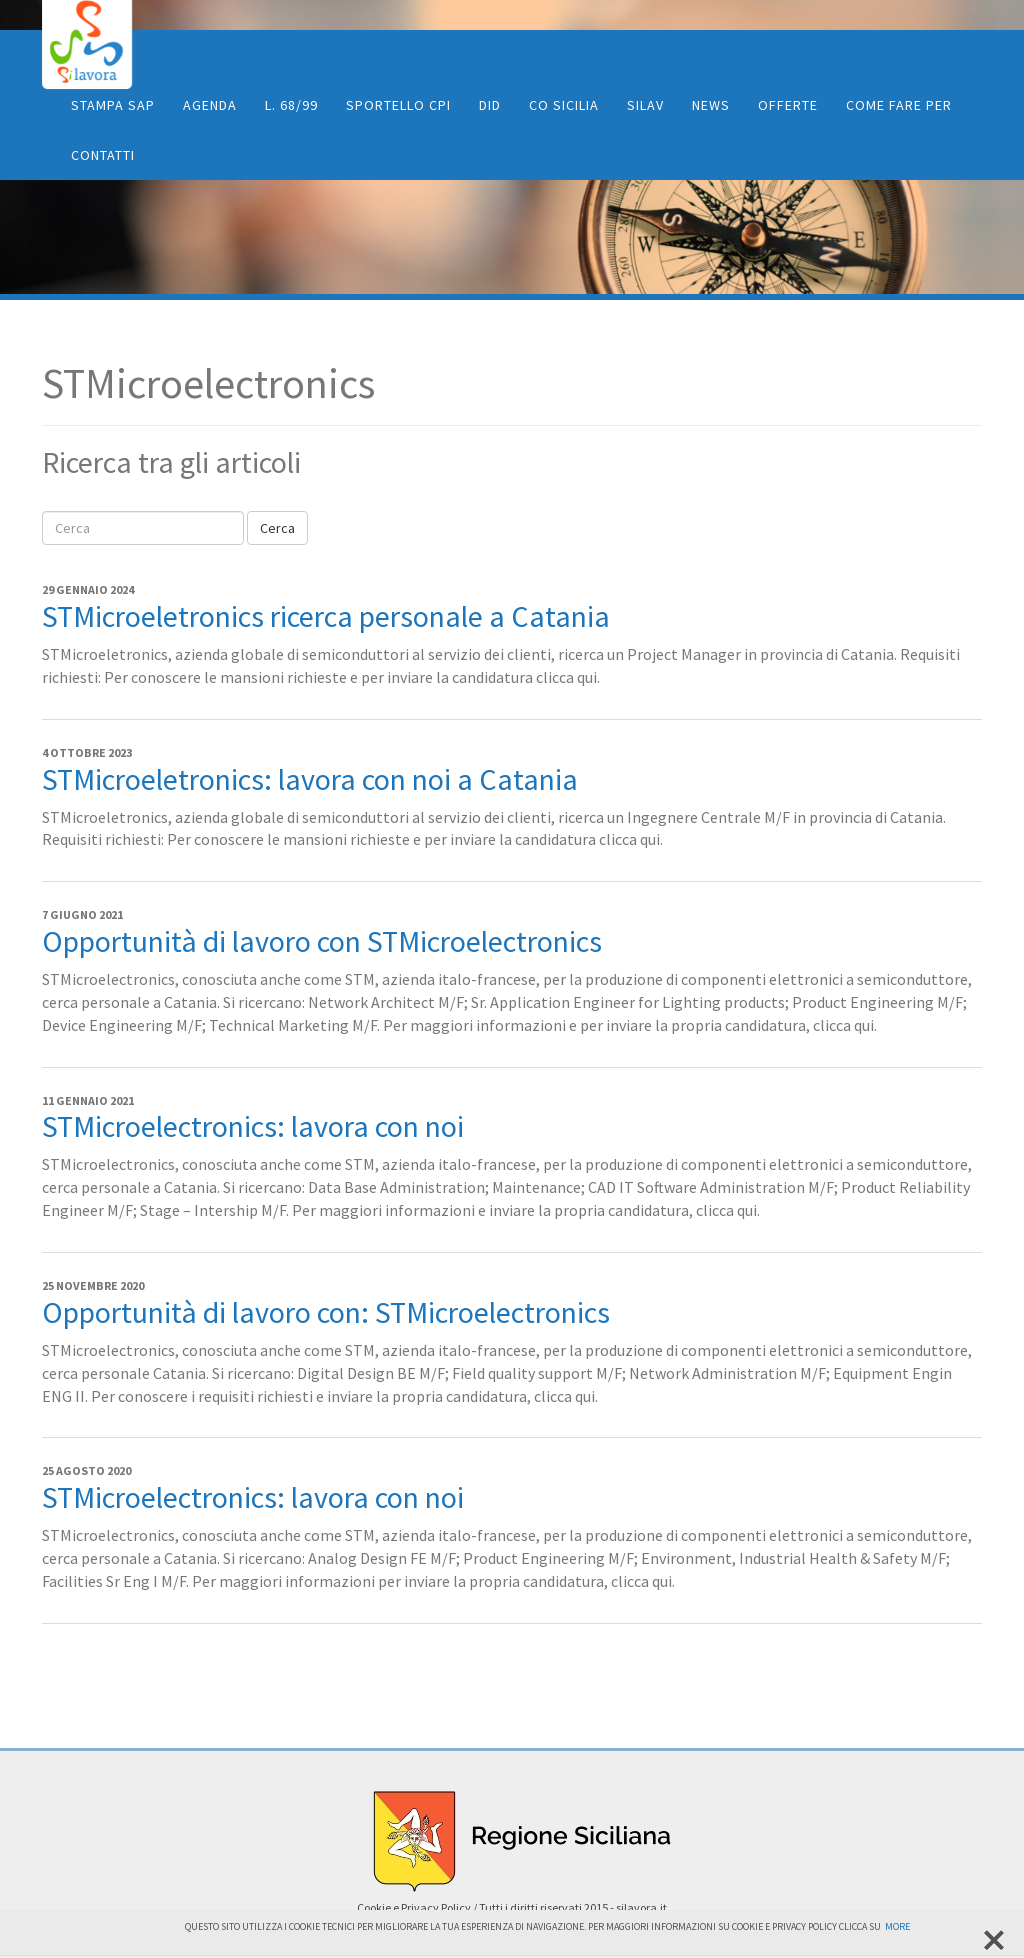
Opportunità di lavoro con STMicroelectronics (322, 941)
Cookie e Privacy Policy (414, 1907)
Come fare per (899, 105)
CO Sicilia (564, 105)
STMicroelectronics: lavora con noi (253, 1126)
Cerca (277, 528)
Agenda (210, 105)
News (711, 105)
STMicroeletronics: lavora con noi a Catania (310, 779)
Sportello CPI (398, 105)
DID (490, 105)
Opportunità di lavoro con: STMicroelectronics (326, 1312)
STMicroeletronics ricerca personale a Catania (326, 616)
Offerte (788, 105)
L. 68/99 (291, 105)
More (897, 1926)
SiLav (645, 105)
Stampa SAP (113, 105)
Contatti (103, 155)
